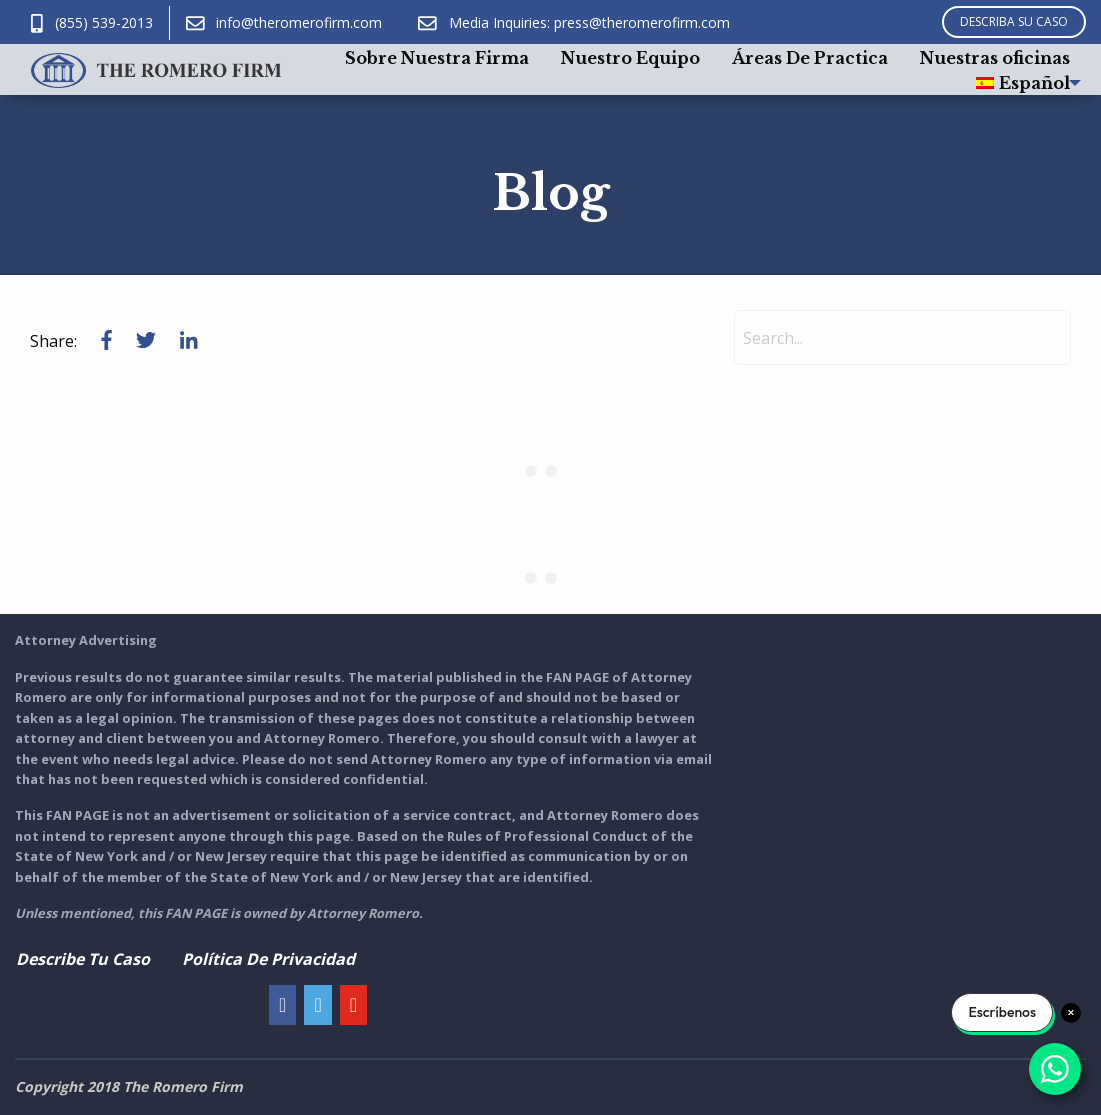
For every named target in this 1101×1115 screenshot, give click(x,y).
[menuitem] (437, 57)
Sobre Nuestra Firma (437, 58)
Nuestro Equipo (630, 58)
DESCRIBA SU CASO (1014, 21)
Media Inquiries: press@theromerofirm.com (574, 22)
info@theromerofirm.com (284, 22)
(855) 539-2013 (92, 22)
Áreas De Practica (810, 58)
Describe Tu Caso (83, 959)
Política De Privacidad (268, 959)
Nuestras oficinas (995, 58)
